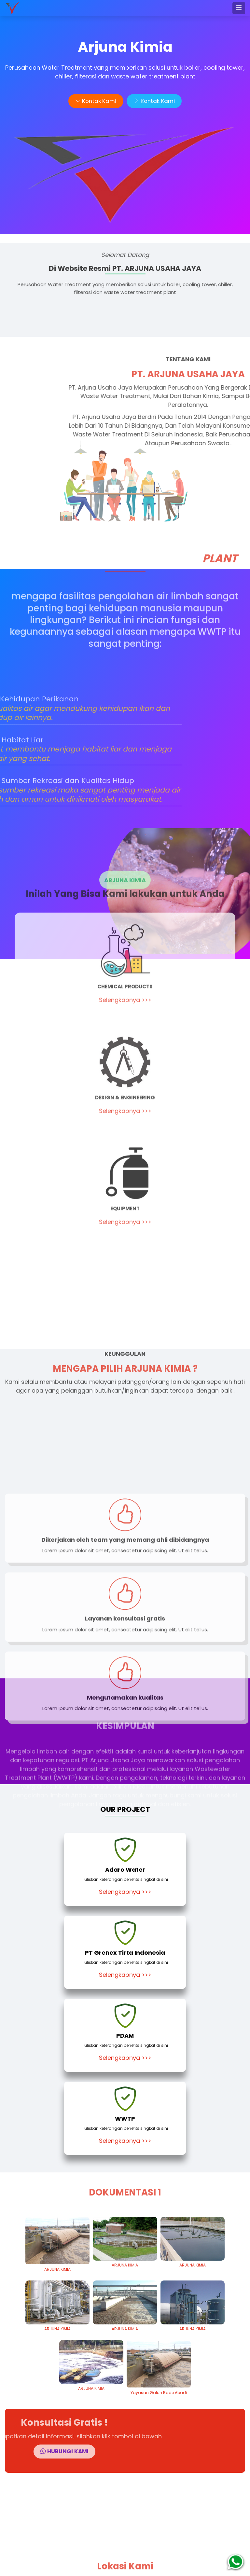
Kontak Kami (95, 101)
